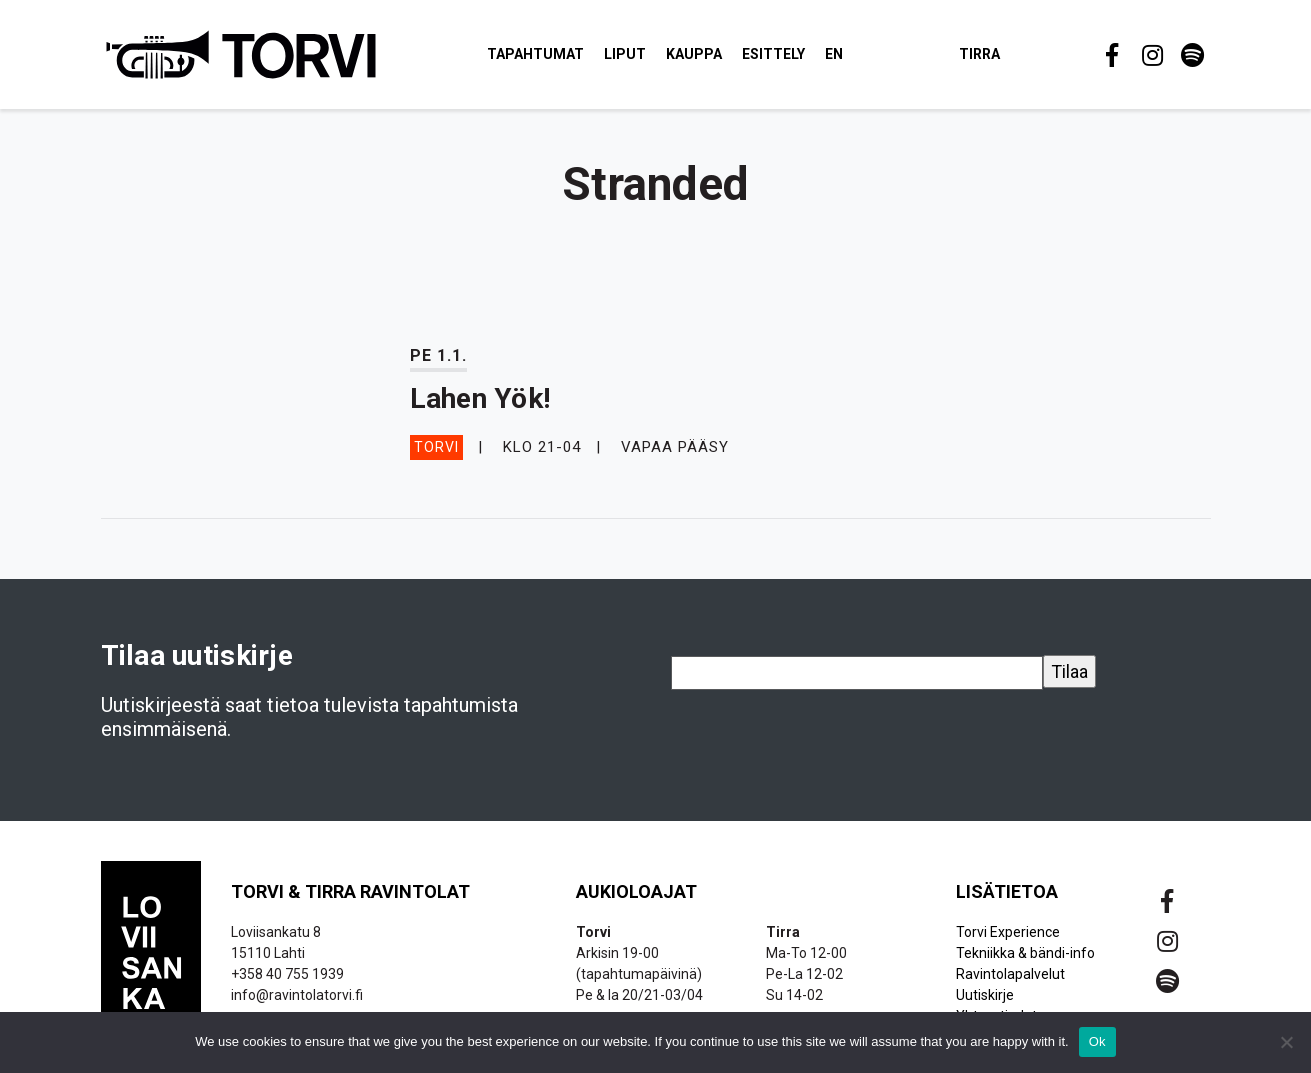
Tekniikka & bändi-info (1025, 953)
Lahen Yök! (480, 398)
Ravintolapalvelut (1010, 974)
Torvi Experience (1008, 932)
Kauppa (694, 54)
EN (834, 54)
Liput (625, 54)
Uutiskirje (985, 995)
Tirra (979, 54)
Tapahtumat (535, 54)
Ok (1097, 1041)
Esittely (773, 54)
